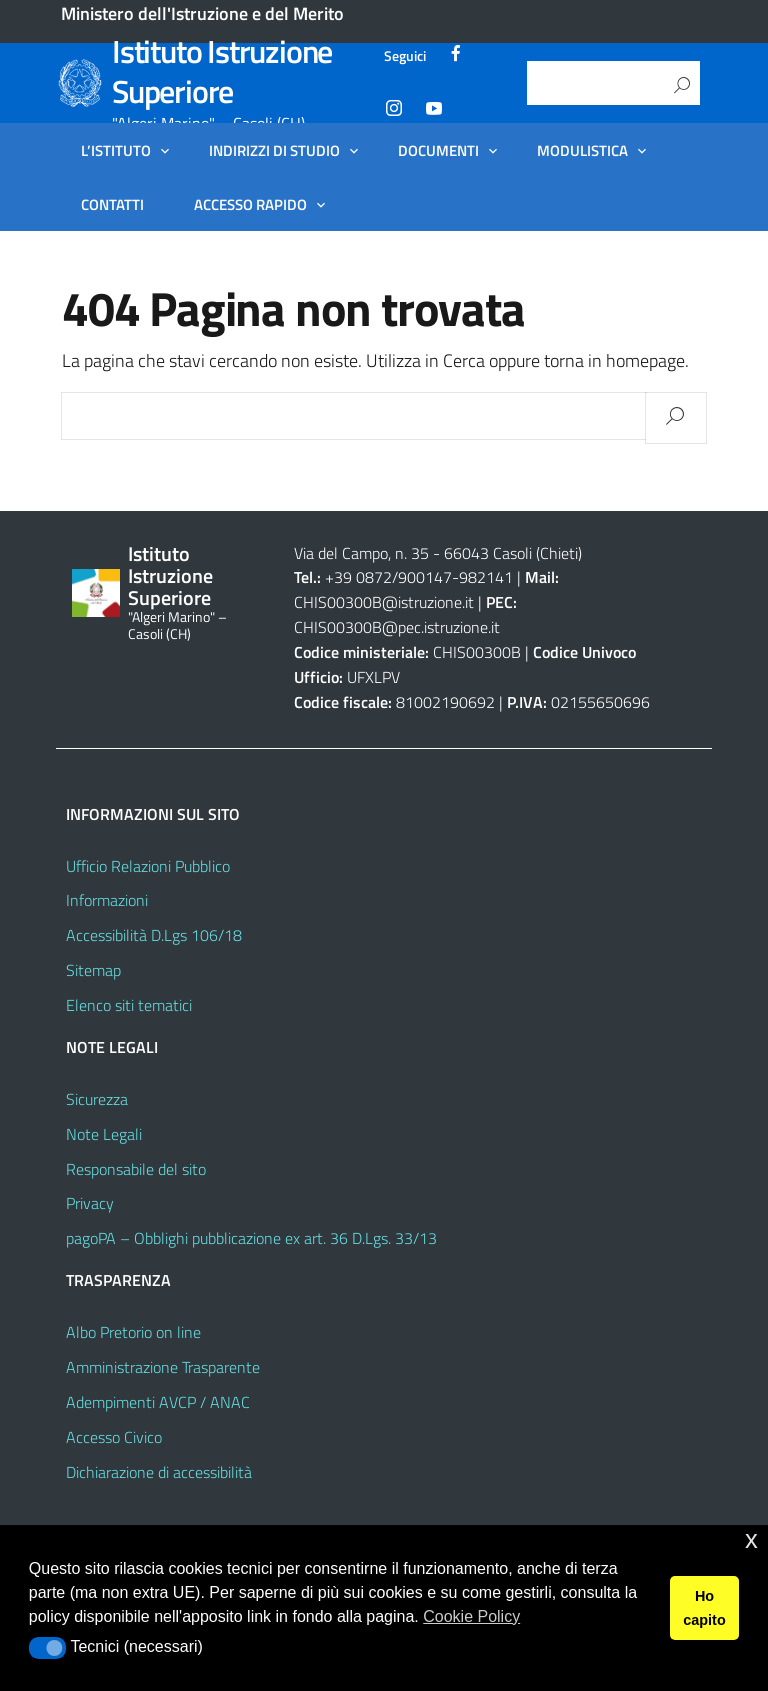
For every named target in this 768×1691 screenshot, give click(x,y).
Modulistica (582, 150)
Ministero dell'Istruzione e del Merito (202, 13)
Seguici (405, 55)
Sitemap (93, 970)
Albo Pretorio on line (133, 1332)
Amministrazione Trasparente (163, 1367)
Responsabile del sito (136, 1169)
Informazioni (107, 900)
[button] (47, 1648)
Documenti (438, 150)
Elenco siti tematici (129, 1005)
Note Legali (104, 1134)
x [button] (751, 1539)
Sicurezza (97, 1099)
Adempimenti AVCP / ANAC (158, 1402)
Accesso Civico (114, 1437)
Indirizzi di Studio (274, 150)
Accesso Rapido (250, 204)
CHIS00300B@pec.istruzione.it (397, 627)
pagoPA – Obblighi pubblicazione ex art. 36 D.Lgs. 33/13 (251, 1238)
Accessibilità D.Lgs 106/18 (154, 935)
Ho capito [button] (704, 1608)
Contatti (112, 204)
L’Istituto (116, 150)
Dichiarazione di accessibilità (159, 1472)
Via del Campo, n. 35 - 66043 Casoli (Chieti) (438, 553)
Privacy (90, 1203)
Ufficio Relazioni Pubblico (148, 866)
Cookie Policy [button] (471, 1616)
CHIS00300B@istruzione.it (384, 602)
